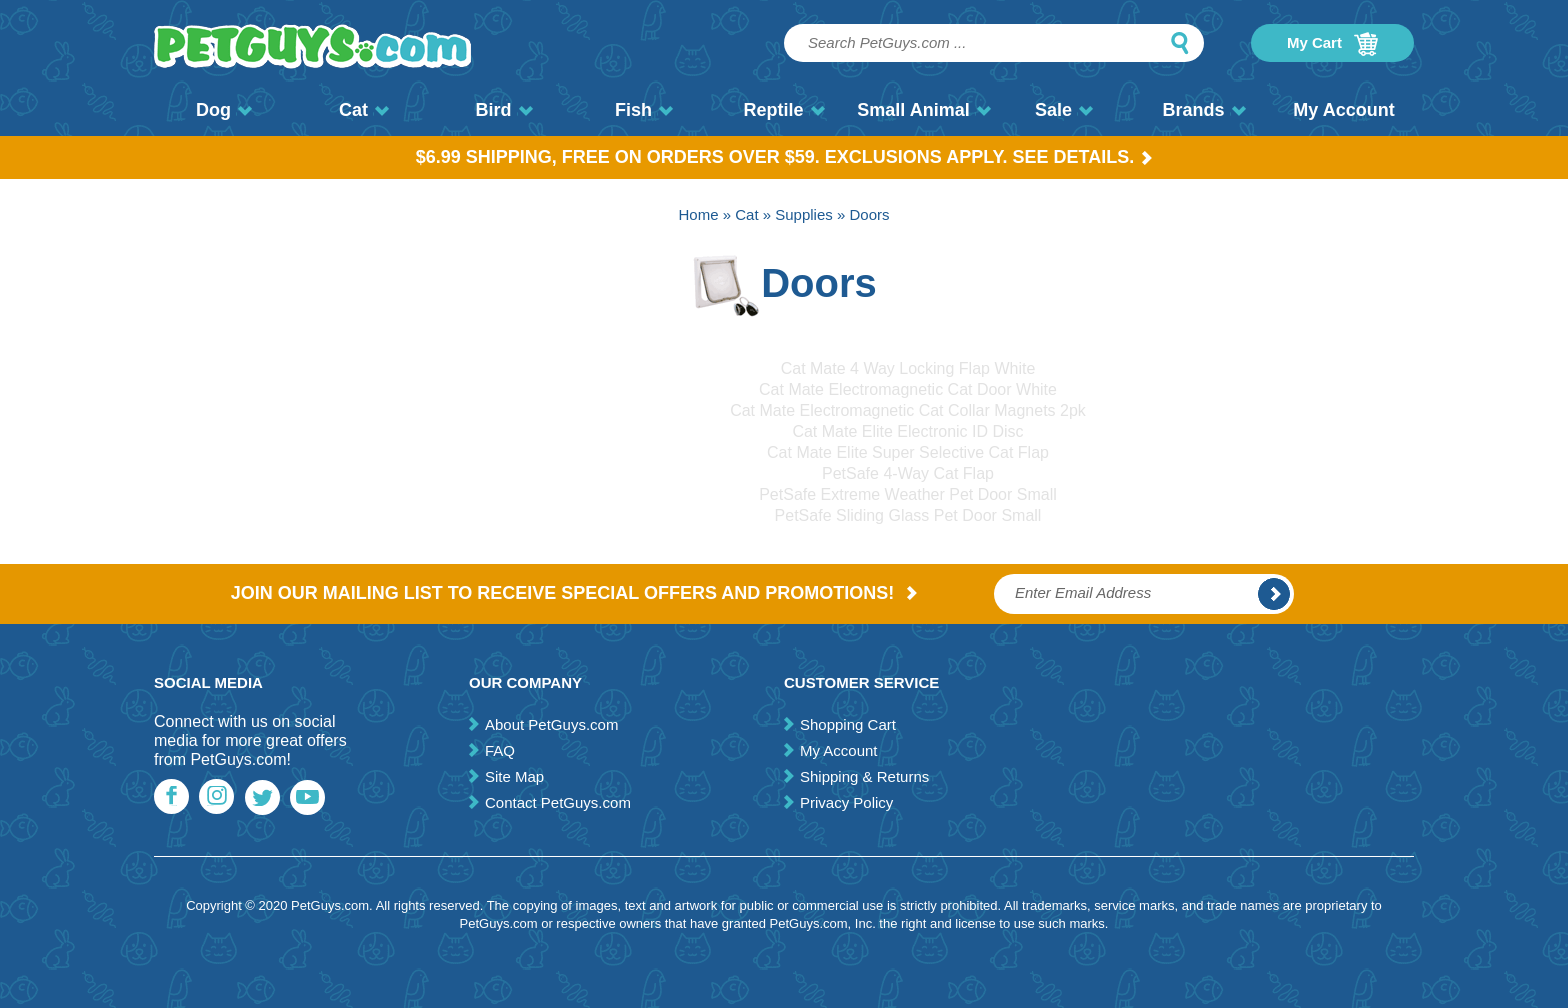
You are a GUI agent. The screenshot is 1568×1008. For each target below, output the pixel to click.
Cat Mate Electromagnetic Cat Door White (908, 389)
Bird (504, 110)
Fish (644, 110)
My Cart (1332, 44)
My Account (1343, 110)
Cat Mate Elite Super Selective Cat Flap (908, 452)
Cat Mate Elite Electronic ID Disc (907, 431)
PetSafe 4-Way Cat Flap (908, 473)
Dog (224, 110)
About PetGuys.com (551, 724)
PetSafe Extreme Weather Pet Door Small (908, 494)
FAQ (500, 750)
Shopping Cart (848, 724)
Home (699, 214)
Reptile (783, 110)
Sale (1064, 110)
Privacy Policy (846, 802)
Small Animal (923, 110)
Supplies (804, 214)
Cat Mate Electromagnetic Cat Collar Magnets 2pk (908, 410)
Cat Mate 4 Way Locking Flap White (908, 368)
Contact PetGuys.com (558, 802)
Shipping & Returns (864, 776)
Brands (1203, 110)
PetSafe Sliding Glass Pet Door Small (908, 515)
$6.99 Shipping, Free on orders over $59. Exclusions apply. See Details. (784, 157)
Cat (364, 110)
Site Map (514, 776)
